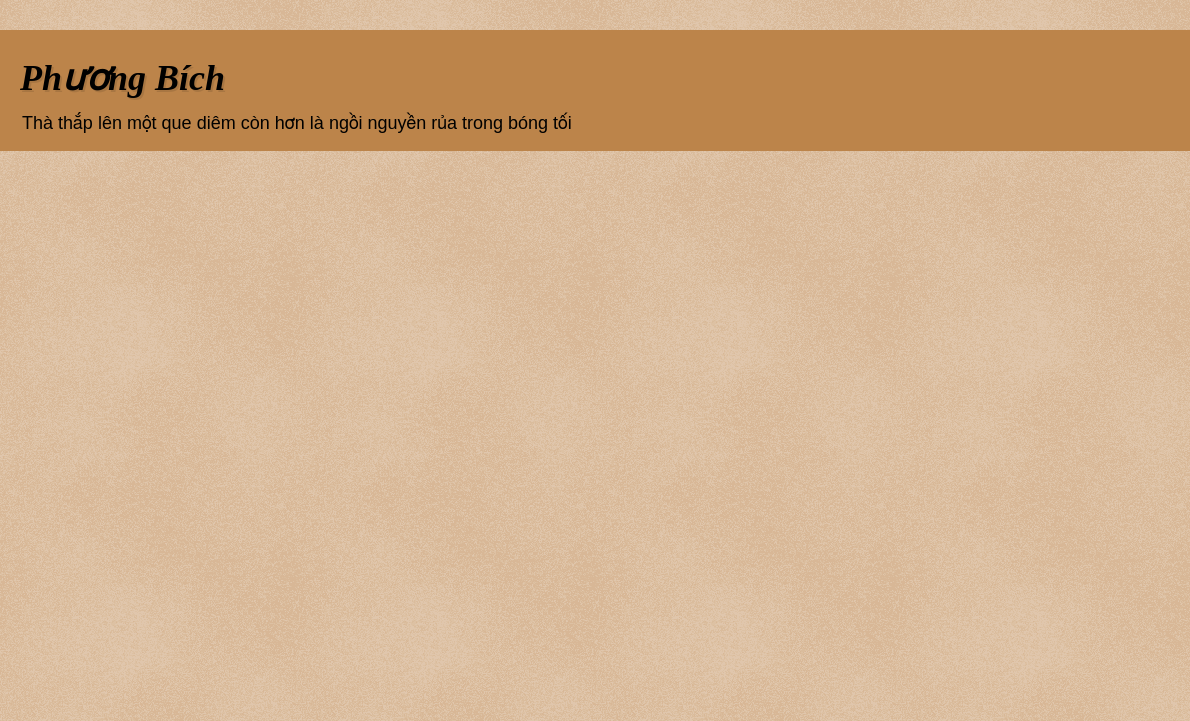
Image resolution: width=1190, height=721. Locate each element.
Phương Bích (122, 78)
